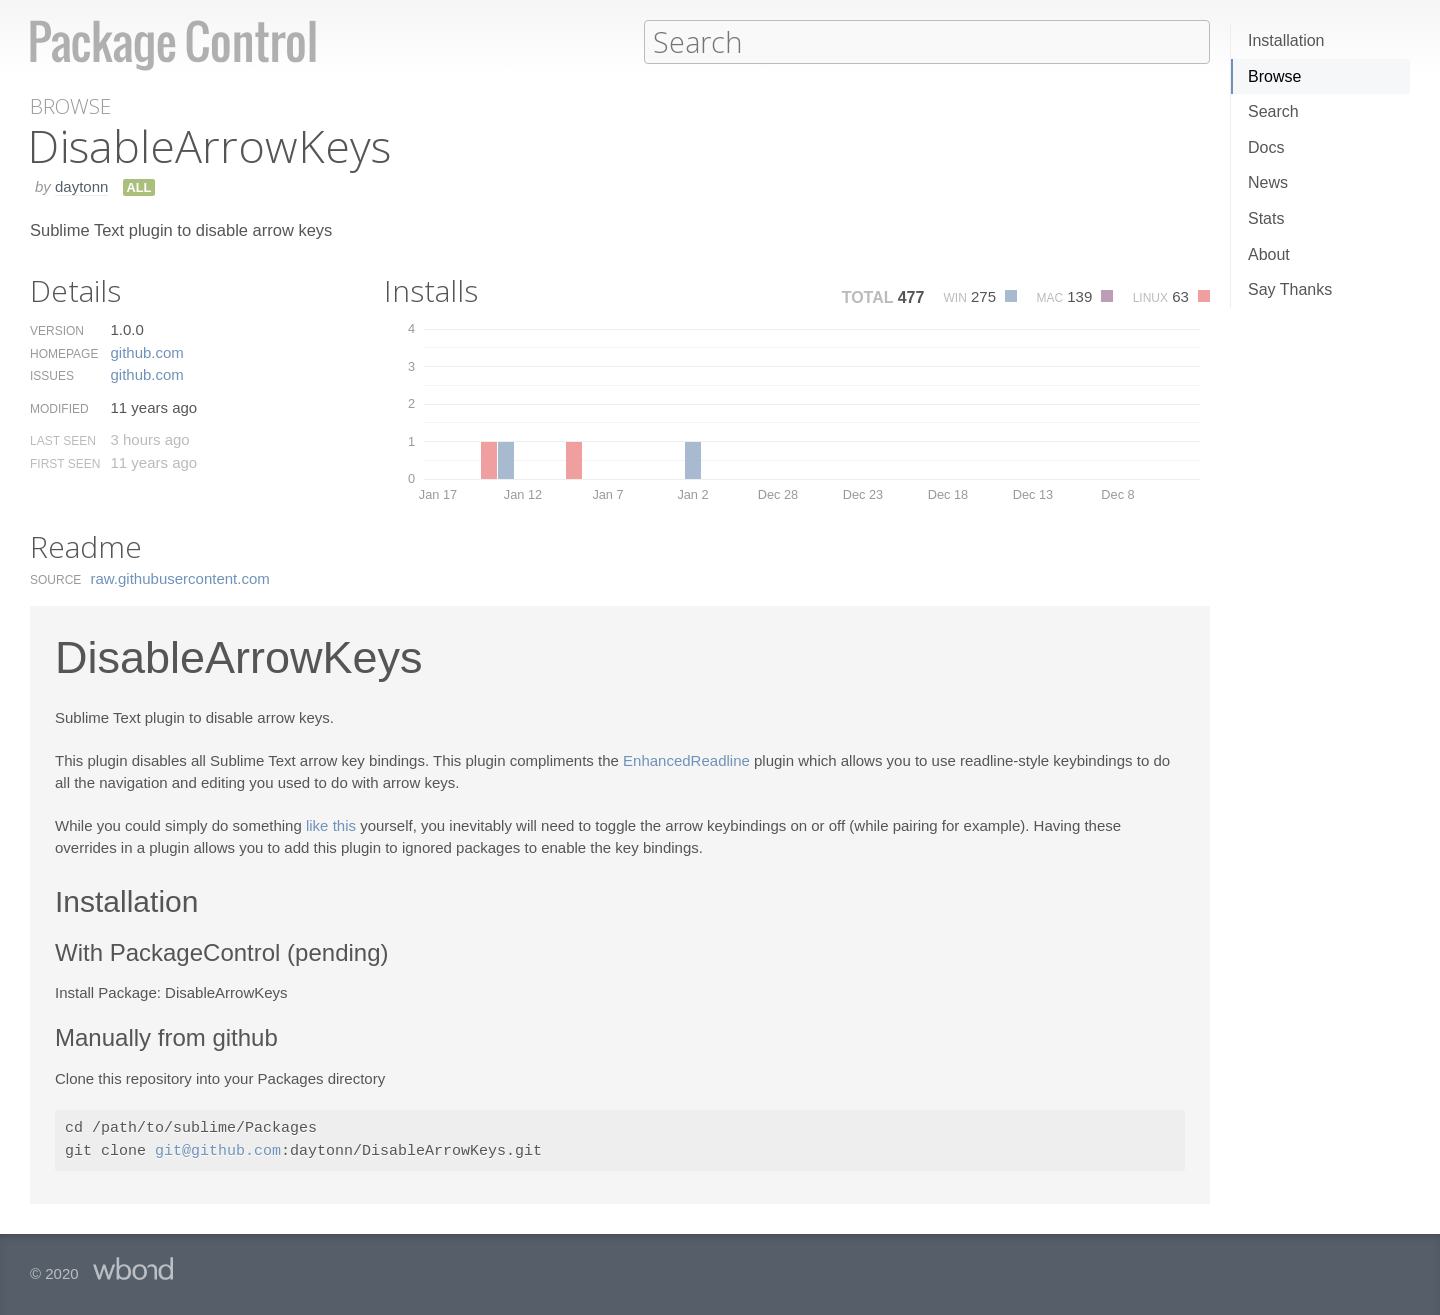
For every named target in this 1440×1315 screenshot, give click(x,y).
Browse (1274, 76)
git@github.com (218, 1151)
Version (57, 330)
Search (1273, 111)
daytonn (81, 185)
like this (331, 824)
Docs (1266, 147)
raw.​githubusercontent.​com (180, 577)
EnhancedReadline (686, 759)
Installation (1286, 40)
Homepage (64, 353)
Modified (59, 408)
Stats (1266, 218)
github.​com (146, 351)
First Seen (65, 463)
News (1268, 182)
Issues (52, 375)
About (1269, 254)
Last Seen (63, 440)
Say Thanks (1290, 289)
